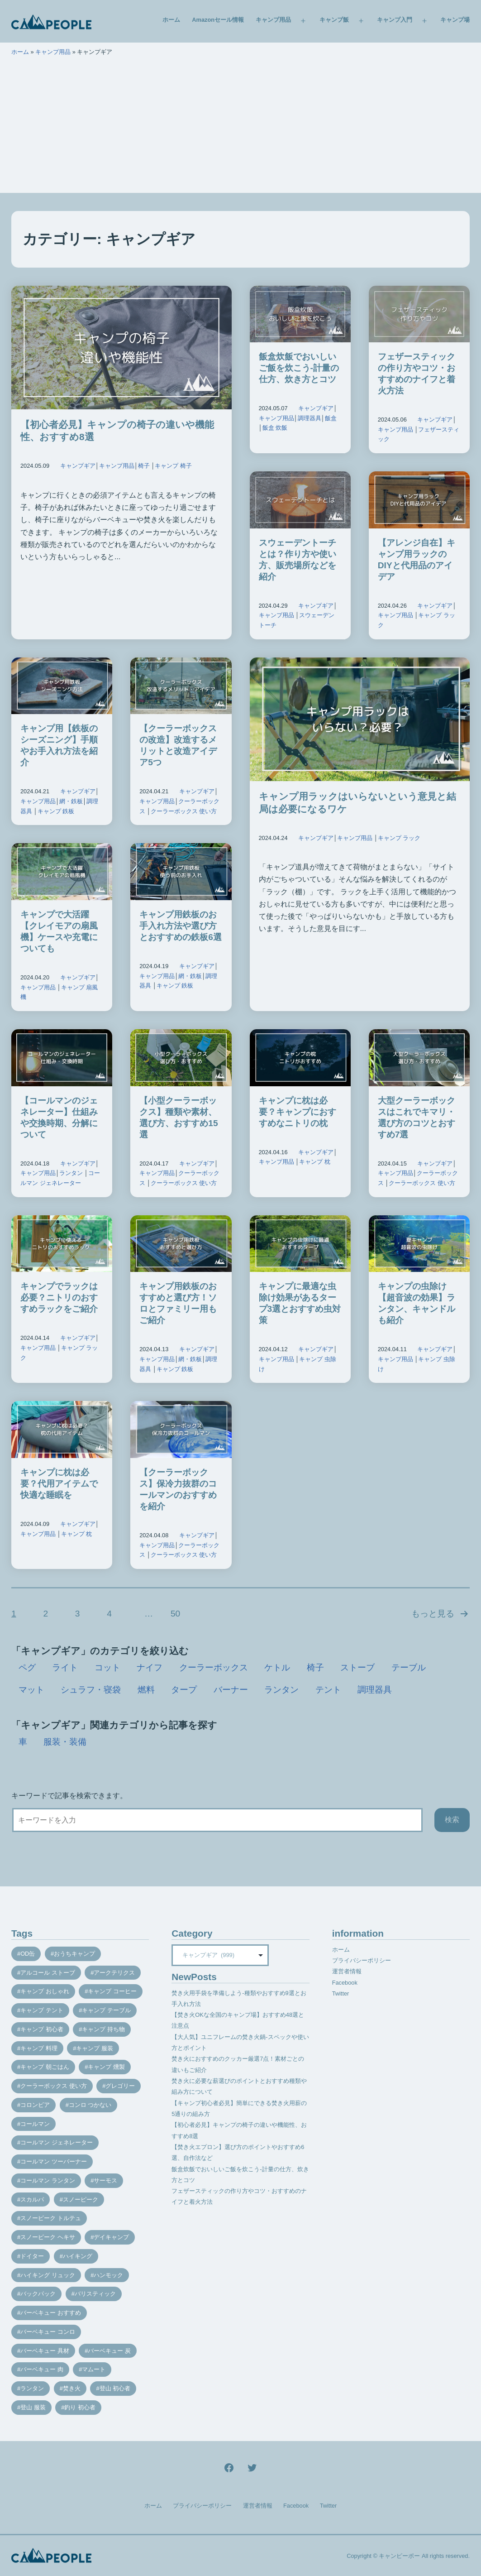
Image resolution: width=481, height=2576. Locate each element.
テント (328, 1689)
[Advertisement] (240, 129)
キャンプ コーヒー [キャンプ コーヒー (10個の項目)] (112, 1991)
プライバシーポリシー (361, 1960)
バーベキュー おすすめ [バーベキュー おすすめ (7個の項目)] (50, 2312)
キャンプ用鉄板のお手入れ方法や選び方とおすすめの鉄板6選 (180, 926)
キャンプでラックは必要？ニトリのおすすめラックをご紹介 (59, 1297)
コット (107, 1667)
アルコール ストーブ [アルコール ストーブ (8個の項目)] (47, 1972)
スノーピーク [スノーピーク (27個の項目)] (80, 2199)
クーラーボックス (213, 1667)
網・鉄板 (71, 801)
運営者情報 (347, 1971)
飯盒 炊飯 (275, 427)
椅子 (144, 465)
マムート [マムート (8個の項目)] (93, 2369)
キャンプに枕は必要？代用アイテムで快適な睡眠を (59, 1484)
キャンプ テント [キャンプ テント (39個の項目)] (41, 2010)
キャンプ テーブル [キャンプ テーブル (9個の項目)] (106, 2010)
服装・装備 (64, 1741)
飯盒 (331, 418)
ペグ (27, 1667)
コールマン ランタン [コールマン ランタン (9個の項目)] (47, 2180)
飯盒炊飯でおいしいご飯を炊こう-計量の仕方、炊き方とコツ (299, 368)
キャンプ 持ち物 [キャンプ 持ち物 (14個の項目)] (103, 2029)
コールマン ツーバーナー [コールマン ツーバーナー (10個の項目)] (53, 2161)
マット (31, 1689)
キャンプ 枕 (314, 1161)
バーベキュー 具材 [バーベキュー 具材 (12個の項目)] (44, 2350)
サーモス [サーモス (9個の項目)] (105, 2180)
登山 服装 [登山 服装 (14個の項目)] (33, 2407)
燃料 (146, 1689)
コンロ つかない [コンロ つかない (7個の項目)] (90, 2104)
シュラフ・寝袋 (91, 1689)
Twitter (340, 1993)
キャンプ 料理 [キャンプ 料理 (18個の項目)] (38, 2048)
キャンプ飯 (334, 19)
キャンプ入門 (394, 19)
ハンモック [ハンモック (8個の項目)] (108, 2275)
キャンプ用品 (273, 19)
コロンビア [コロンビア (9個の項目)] (35, 2104)
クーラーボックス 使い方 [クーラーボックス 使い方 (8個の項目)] (53, 2085)
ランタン (71, 1173)
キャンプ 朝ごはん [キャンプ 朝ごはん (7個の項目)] (44, 2066)
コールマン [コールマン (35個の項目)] (35, 2123)
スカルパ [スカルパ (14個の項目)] (32, 2199)
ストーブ (357, 1667)
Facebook (344, 1982)
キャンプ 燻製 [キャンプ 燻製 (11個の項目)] (106, 2066)
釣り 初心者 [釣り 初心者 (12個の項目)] (79, 2407)
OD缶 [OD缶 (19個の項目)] (27, 1953)
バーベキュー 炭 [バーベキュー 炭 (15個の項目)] (109, 2350)
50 (175, 1613)
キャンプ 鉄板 (56, 811)
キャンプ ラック (399, 838)
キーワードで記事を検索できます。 (69, 1795)
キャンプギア (77, 465)
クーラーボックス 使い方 (184, 811)
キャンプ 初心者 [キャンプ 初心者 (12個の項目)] (41, 2029)
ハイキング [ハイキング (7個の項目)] (77, 2256)
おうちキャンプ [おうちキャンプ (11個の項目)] (74, 1953)
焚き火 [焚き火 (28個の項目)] (72, 2388)
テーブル (408, 1667)
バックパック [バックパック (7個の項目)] (38, 2293)
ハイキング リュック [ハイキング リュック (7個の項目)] (47, 2275)
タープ (184, 1689)
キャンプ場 (455, 19)
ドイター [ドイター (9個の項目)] (32, 2256)
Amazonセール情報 (218, 19)
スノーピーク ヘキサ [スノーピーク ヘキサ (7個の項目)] (47, 2237)
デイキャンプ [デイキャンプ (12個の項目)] (111, 2237)
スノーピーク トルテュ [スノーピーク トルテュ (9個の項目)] (50, 2218)
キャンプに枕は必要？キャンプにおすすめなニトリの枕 (297, 1112)
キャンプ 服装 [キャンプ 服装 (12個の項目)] (94, 2048)
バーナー (231, 1689)
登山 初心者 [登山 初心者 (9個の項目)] (115, 2388)
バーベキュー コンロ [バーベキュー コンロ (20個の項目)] (47, 2331)
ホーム (171, 19)
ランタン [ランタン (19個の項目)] (32, 2388)
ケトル (277, 1667)
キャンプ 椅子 (173, 465)
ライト (65, 1667)
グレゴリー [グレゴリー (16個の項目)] (120, 2085)
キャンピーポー (399, 2555)
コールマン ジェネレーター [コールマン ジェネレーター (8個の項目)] (56, 2142)
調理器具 (309, 418)
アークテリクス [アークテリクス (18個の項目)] (114, 1972)
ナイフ (149, 1667)
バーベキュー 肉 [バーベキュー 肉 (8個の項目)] (41, 2369)
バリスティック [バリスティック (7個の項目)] (95, 2293)
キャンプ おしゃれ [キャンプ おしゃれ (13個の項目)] (44, 1991)
